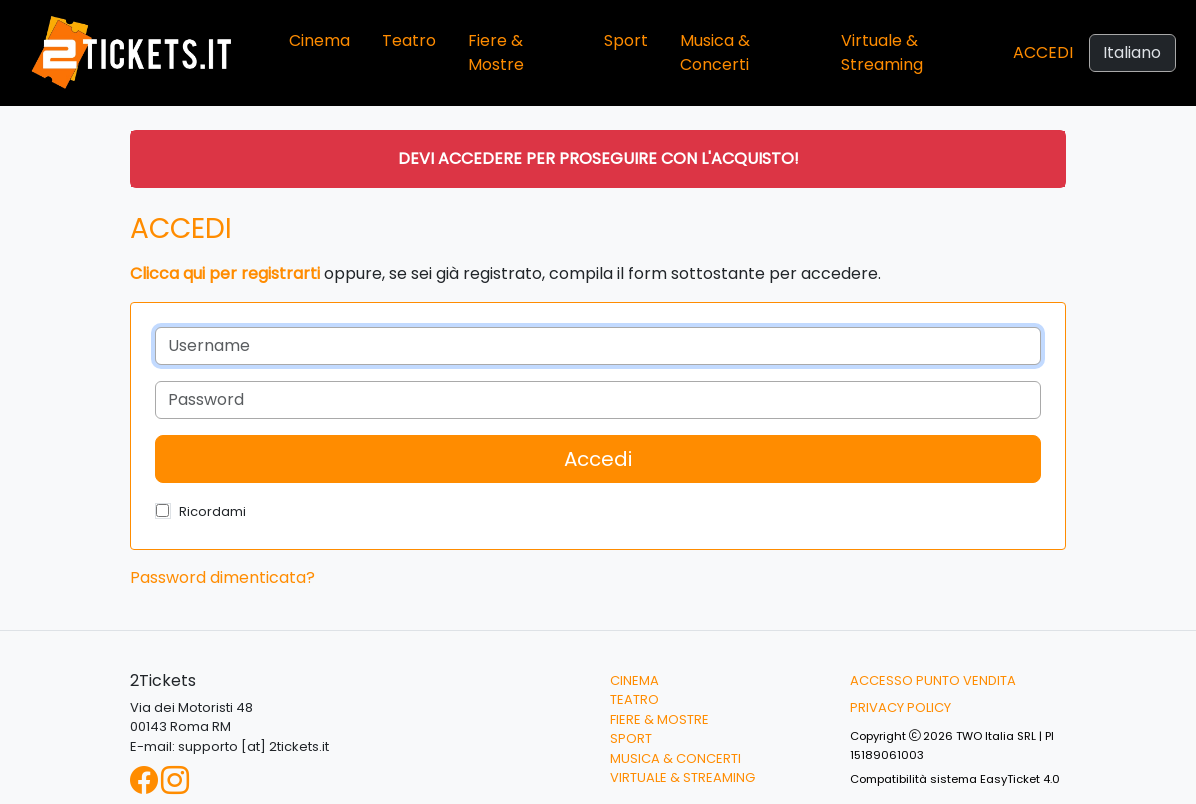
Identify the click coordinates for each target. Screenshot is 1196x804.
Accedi (1043, 52)
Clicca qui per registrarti (225, 273)
